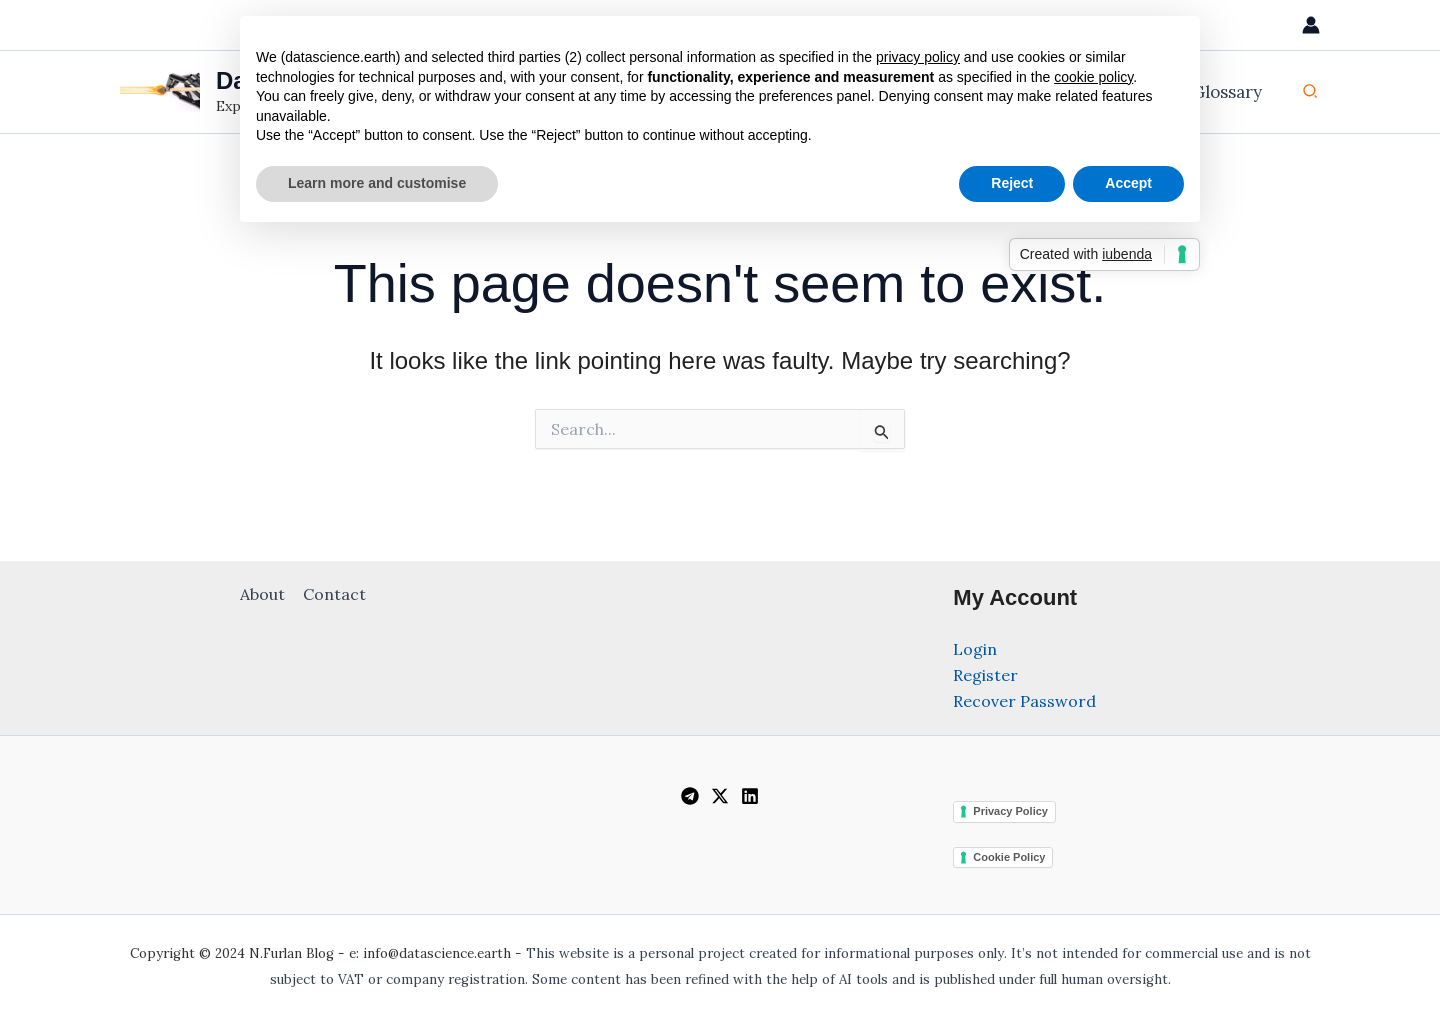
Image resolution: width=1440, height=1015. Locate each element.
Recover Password (1024, 701)
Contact (333, 594)
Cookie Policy (1009, 857)
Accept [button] (1128, 183)
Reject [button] (1012, 183)
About (263, 594)
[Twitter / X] (720, 796)
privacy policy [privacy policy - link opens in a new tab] (918, 57)
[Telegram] (690, 796)
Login (975, 649)
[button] (1311, 92)
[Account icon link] (1311, 25)
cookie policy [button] (1093, 77)
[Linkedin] (750, 796)
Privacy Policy (1010, 811)
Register (985, 675)
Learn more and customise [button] (377, 183)
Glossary (1230, 92)
